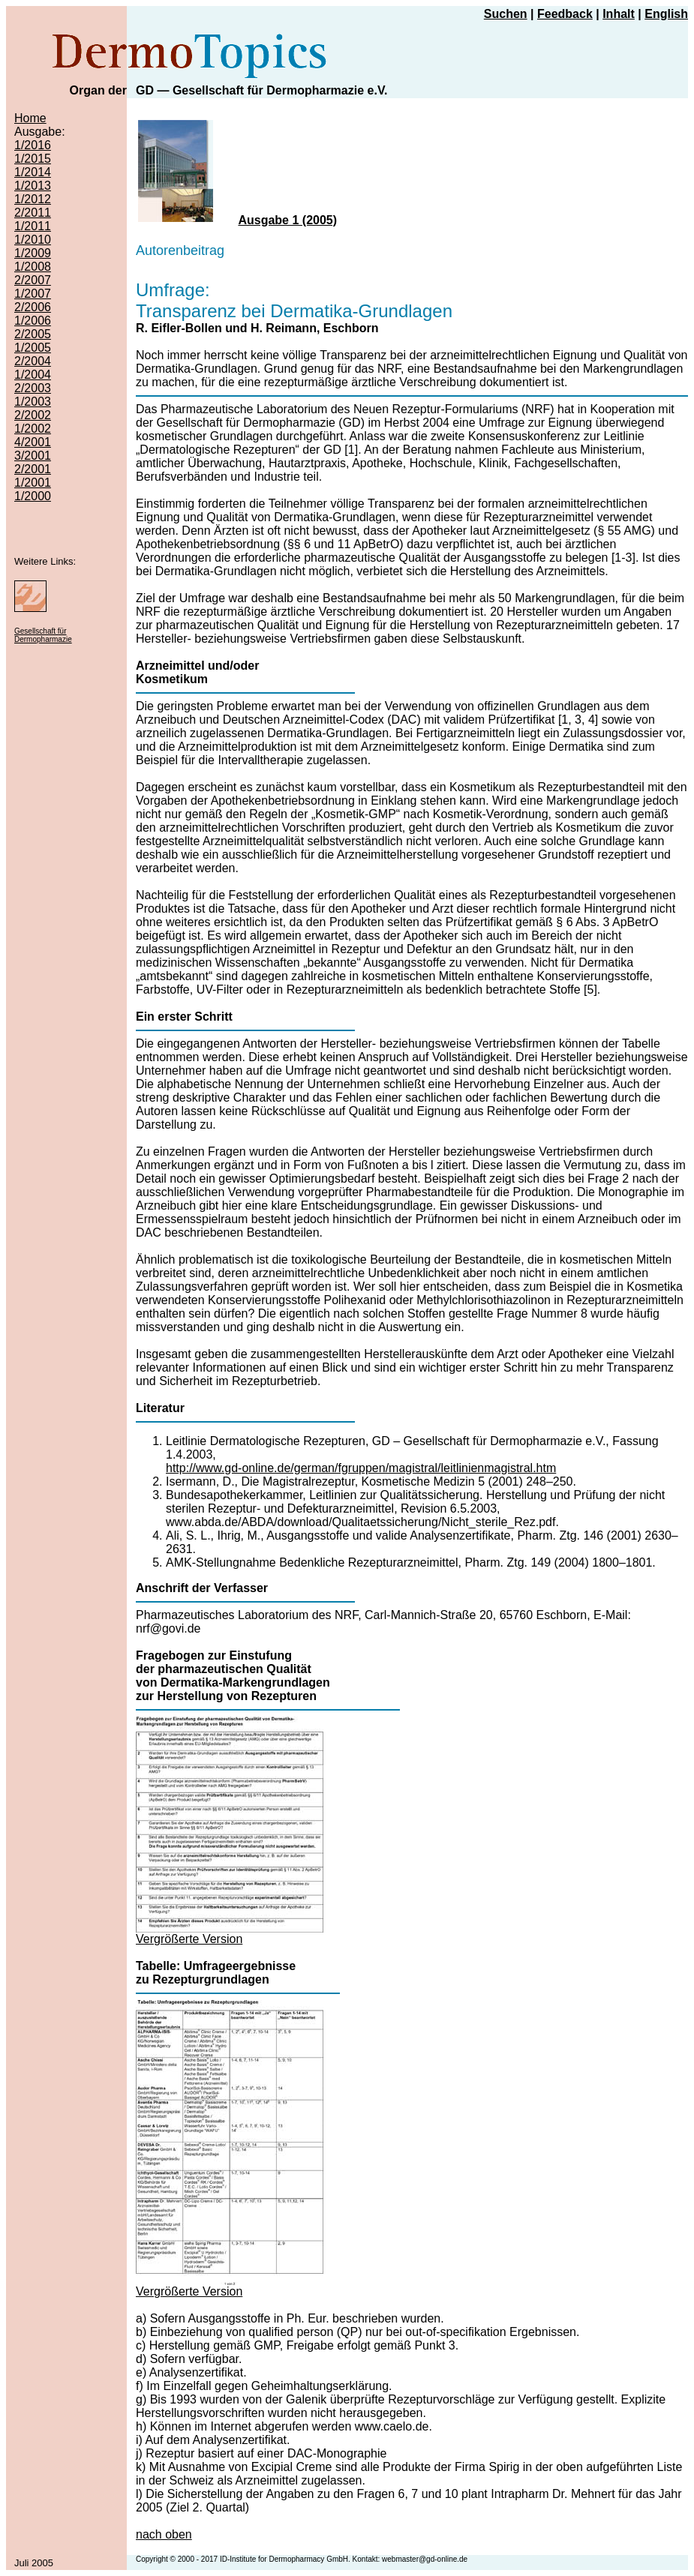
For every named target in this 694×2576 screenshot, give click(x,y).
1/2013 (32, 185)
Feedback (565, 13)
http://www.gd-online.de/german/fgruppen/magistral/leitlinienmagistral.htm (361, 1468)
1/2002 (32, 428)
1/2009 (32, 253)
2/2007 (32, 280)
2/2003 (32, 388)
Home (30, 118)
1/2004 (32, 374)
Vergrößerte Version (189, 1939)
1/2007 (32, 293)
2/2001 (32, 469)
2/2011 (32, 212)
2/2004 (32, 361)
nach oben (164, 2534)
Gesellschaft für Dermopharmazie (43, 635)
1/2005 (32, 347)
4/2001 (32, 442)
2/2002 (32, 415)
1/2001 (32, 482)
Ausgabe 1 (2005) (287, 220)
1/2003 (32, 401)
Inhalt (618, 13)
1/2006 (32, 320)
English (666, 13)
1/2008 (32, 266)
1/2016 (32, 145)
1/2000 (32, 496)
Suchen (505, 13)
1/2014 (32, 172)
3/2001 (32, 455)
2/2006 (32, 307)
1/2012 (32, 199)
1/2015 (32, 158)
